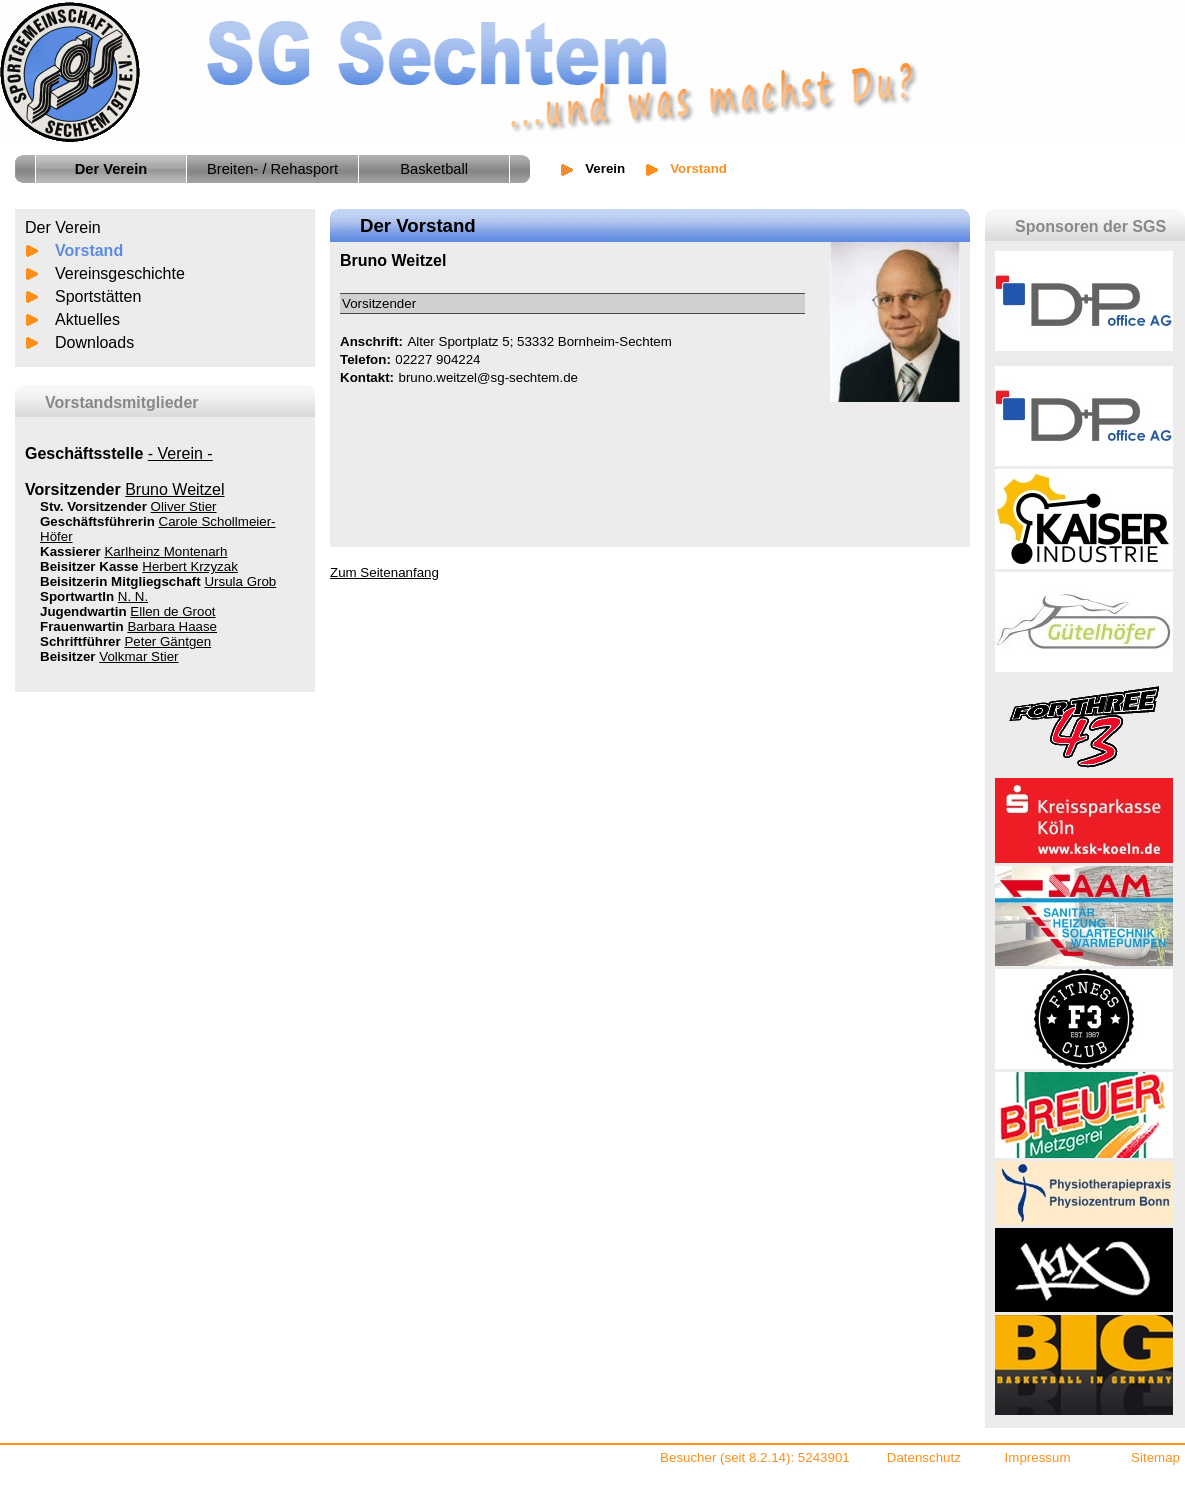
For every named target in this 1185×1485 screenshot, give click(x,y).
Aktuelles (87, 319)
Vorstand (89, 250)
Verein (605, 168)
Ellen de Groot (172, 611)
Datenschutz (924, 1457)
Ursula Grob (240, 581)
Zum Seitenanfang (384, 572)
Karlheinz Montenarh (165, 551)
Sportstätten (98, 296)
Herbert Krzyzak (190, 566)
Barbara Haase (172, 626)
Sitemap (1155, 1457)
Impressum (1038, 1457)
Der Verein (63, 227)
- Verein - (180, 453)
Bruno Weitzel (174, 489)
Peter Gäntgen (167, 641)
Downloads (94, 342)
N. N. (133, 596)
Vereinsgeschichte (120, 273)
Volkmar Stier (138, 656)
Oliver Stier (184, 506)
